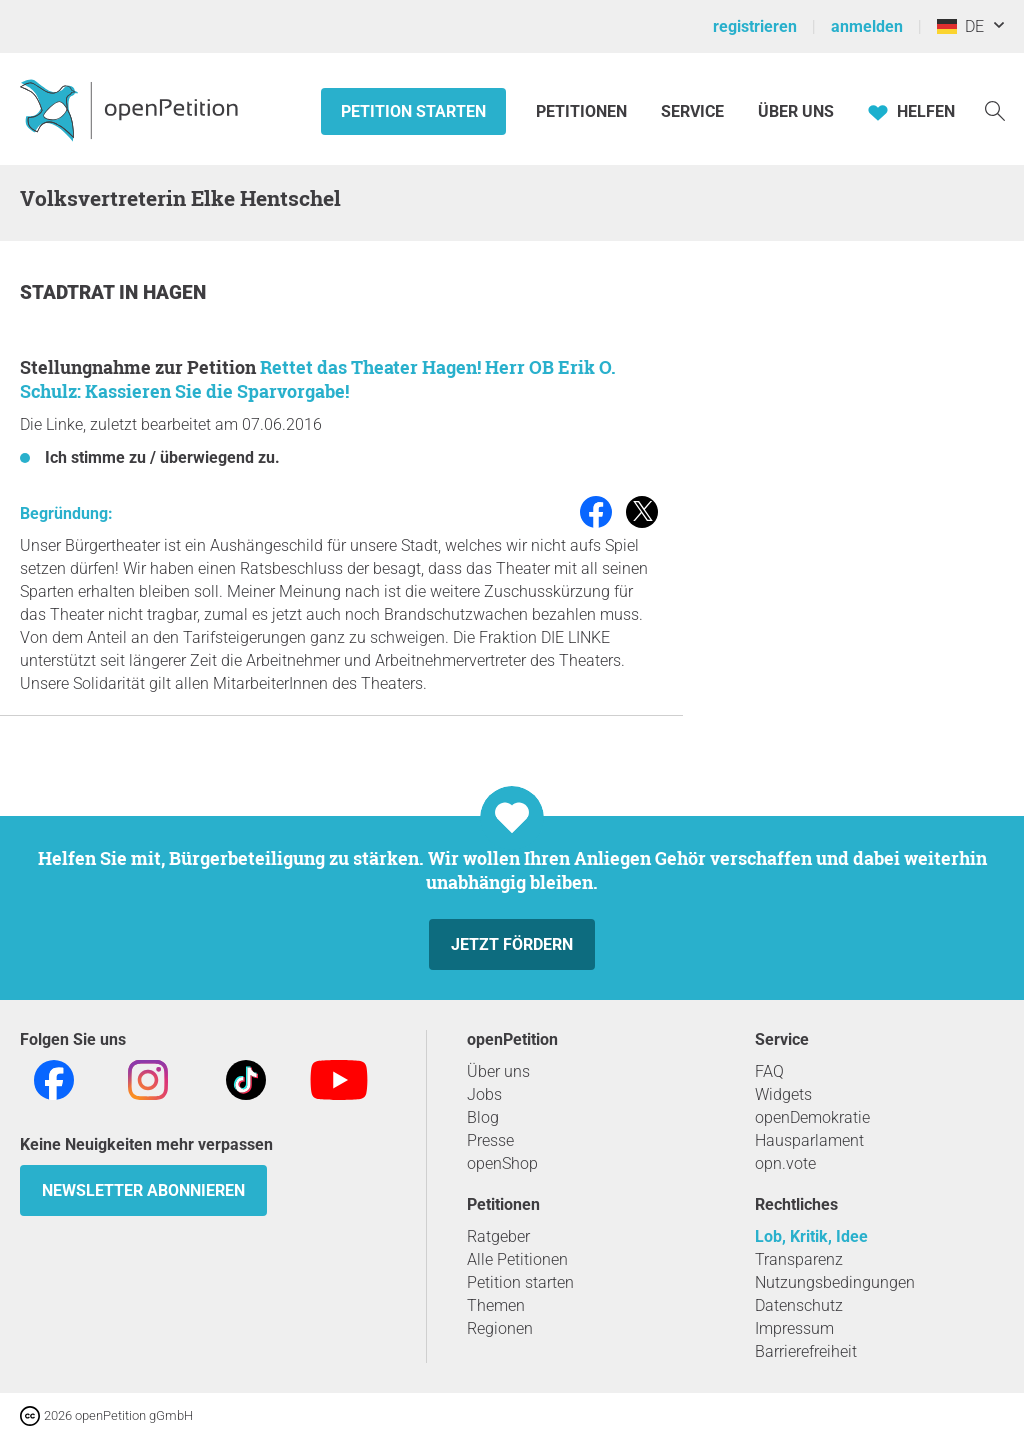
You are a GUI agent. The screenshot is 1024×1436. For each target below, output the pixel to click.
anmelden (867, 26)
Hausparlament (809, 1140)
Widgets (783, 1094)
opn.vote (785, 1163)
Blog (483, 1117)
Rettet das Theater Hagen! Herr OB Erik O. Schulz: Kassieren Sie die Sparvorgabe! (318, 379)
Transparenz (799, 1259)
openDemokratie (812, 1117)
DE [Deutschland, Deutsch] (960, 26)
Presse (490, 1140)
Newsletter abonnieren (143, 1190)
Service (692, 111)
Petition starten (413, 111)
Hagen (174, 292)
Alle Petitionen (517, 1259)
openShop (502, 1163)
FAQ (769, 1071)
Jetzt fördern (512, 944)
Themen (496, 1305)
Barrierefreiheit (806, 1351)
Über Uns (796, 111)
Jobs (484, 1094)
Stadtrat (69, 292)
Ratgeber (498, 1236)
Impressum (794, 1328)
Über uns (498, 1071)
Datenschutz (799, 1305)
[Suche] (995, 109)
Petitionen (583, 111)
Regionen (500, 1328)
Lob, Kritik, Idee (811, 1236)
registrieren (755, 26)
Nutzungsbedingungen (835, 1282)
